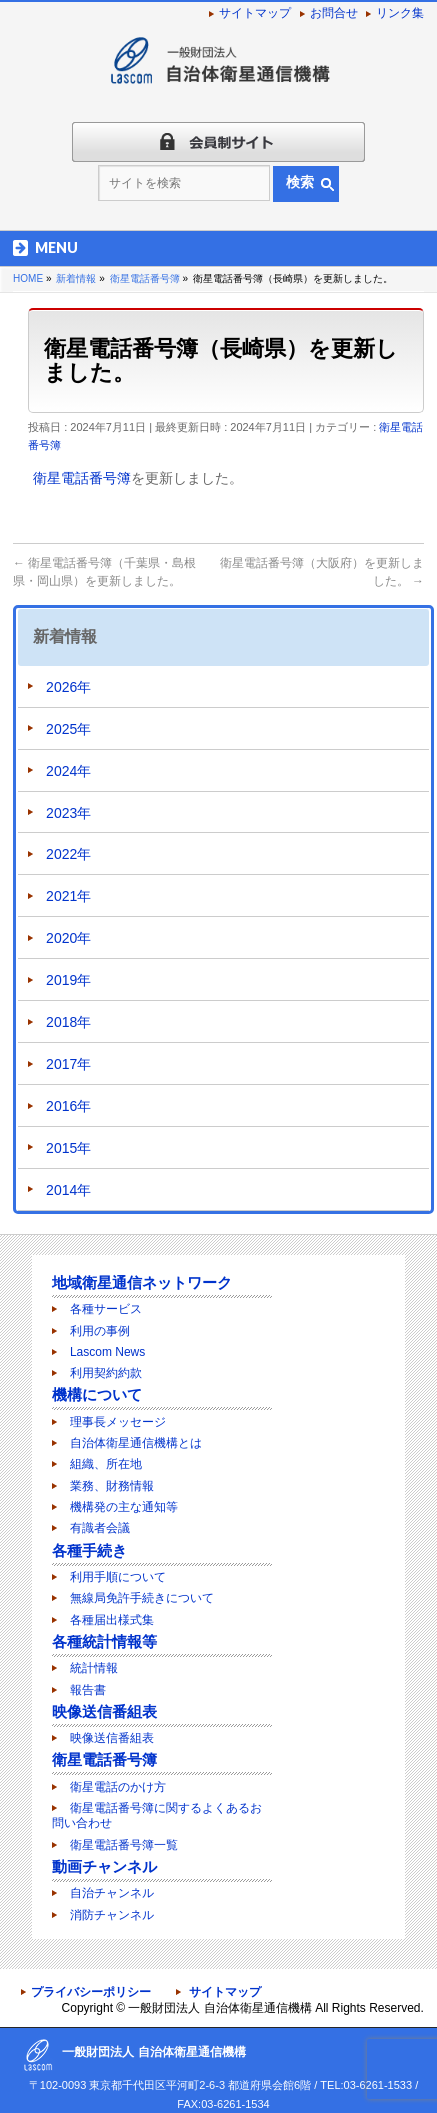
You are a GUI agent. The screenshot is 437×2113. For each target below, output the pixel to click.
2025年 (68, 729)
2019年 (68, 980)
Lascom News (107, 1352)
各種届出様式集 (112, 1620)
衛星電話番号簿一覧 (124, 1845)
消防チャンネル (112, 1915)
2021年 (68, 896)
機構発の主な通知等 (124, 1507)
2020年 (68, 938)
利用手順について (118, 1577)
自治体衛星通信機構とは (136, 1443)
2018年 (68, 1022)
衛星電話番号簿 (82, 478)
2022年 (68, 854)
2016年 (68, 1106)
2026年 (68, 687)
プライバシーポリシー (91, 1992)
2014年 (68, 1190)
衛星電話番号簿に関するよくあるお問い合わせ (157, 1815)
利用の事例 (100, 1331)
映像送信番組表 (104, 1711)
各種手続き (89, 1550)
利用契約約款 (106, 1373)
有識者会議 (100, 1528)
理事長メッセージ (118, 1422)
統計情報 (94, 1668)
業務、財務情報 (112, 1486)
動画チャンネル (104, 1866)
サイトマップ (255, 13)
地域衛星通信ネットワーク (142, 1282)
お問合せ (334, 13)
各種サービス (106, 1309)
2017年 (68, 1064)
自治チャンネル (112, 1893)
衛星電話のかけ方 (118, 1787)
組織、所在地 (106, 1464)
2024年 (68, 771)
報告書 (88, 1690)
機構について (97, 1394)
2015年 (68, 1148)
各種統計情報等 (104, 1641)
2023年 (68, 813)
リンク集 (400, 13)
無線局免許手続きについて (142, 1598)
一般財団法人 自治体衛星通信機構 (219, 2008)
